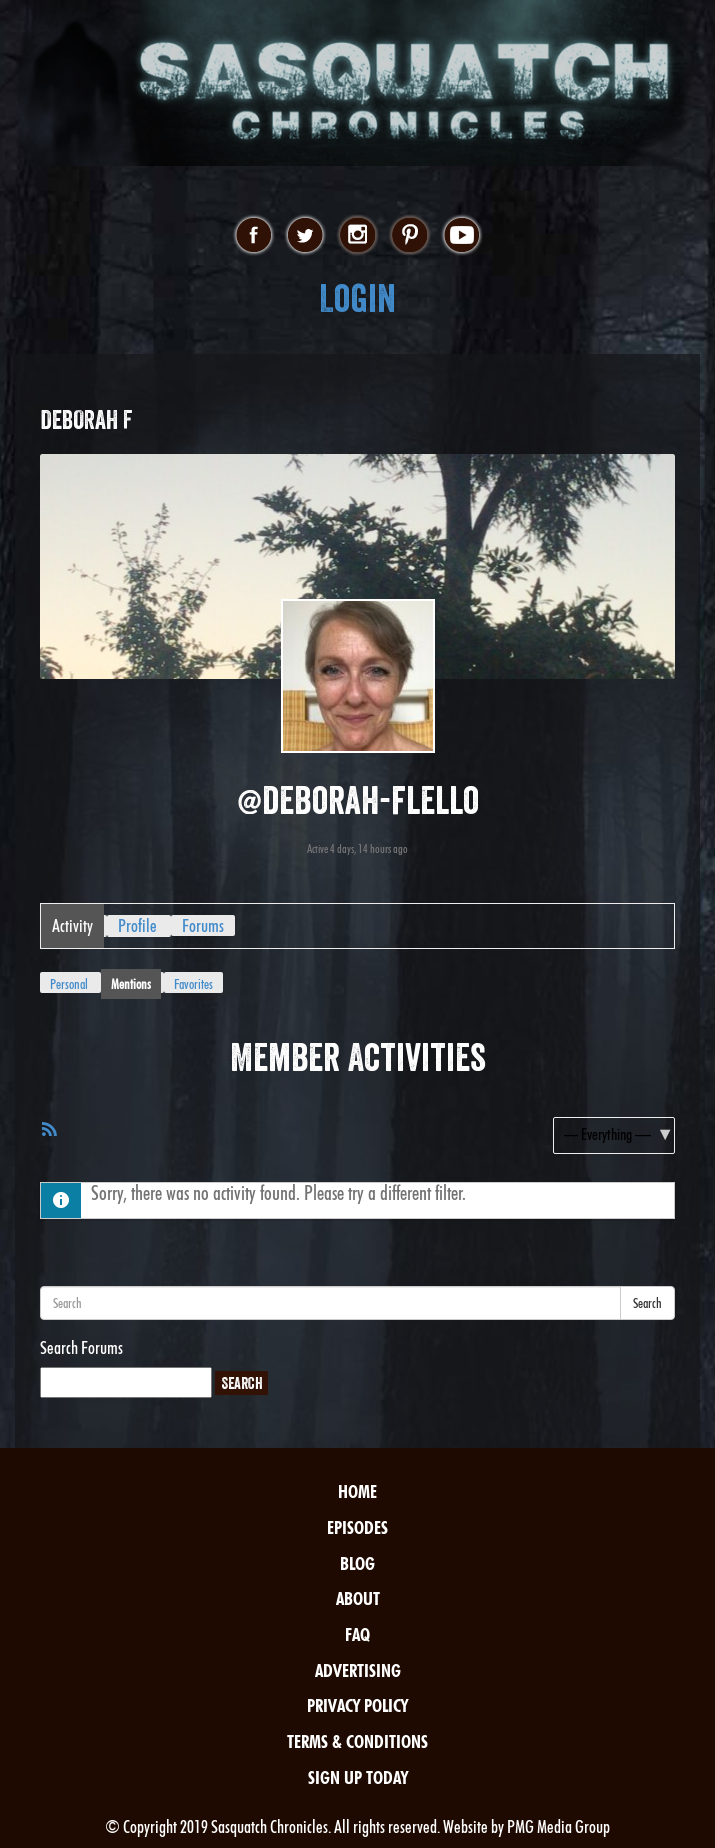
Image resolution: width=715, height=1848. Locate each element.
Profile (137, 925)
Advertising (358, 1670)
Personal (69, 984)
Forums (203, 925)
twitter (305, 236)
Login (357, 298)
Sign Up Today (358, 1777)
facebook (253, 236)
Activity (72, 925)
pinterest (409, 236)
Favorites (193, 984)
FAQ (357, 1634)
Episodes (357, 1527)
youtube (461, 236)
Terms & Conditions (357, 1741)
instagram (357, 236)
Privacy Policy (357, 1705)
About (358, 1598)
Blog (357, 1563)
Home (357, 1491)
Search (647, 1303)
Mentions (131, 984)
